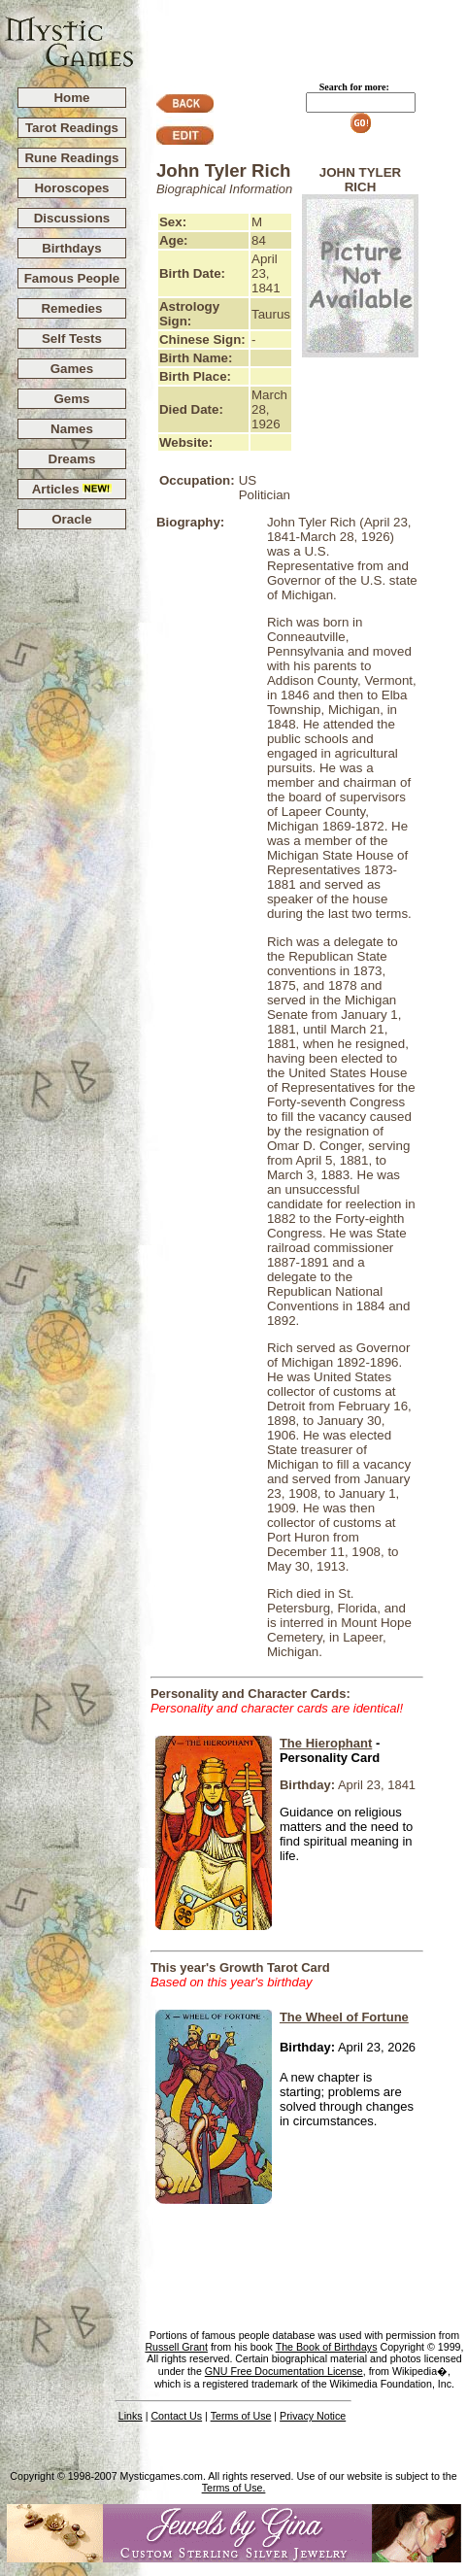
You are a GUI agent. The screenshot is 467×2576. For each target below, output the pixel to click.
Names (71, 429)
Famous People (72, 278)
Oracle (71, 519)
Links (130, 2416)
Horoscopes (71, 188)
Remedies (71, 308)
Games (71, 368)
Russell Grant (176, 2347)
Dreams (72, 459)
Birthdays (71, 248)
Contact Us (176, 2416)
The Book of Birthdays (327, 2347)
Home (71, 97)
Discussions (72, 218)
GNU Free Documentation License (284, 2371)
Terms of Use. (234, 2487)
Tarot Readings (71, 127)
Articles (72, 489)
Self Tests (72, 338)
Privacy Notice (313, 2416)
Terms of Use (241, 2416)
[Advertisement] (301, 30)
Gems (71, 398)
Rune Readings (71, 158)
